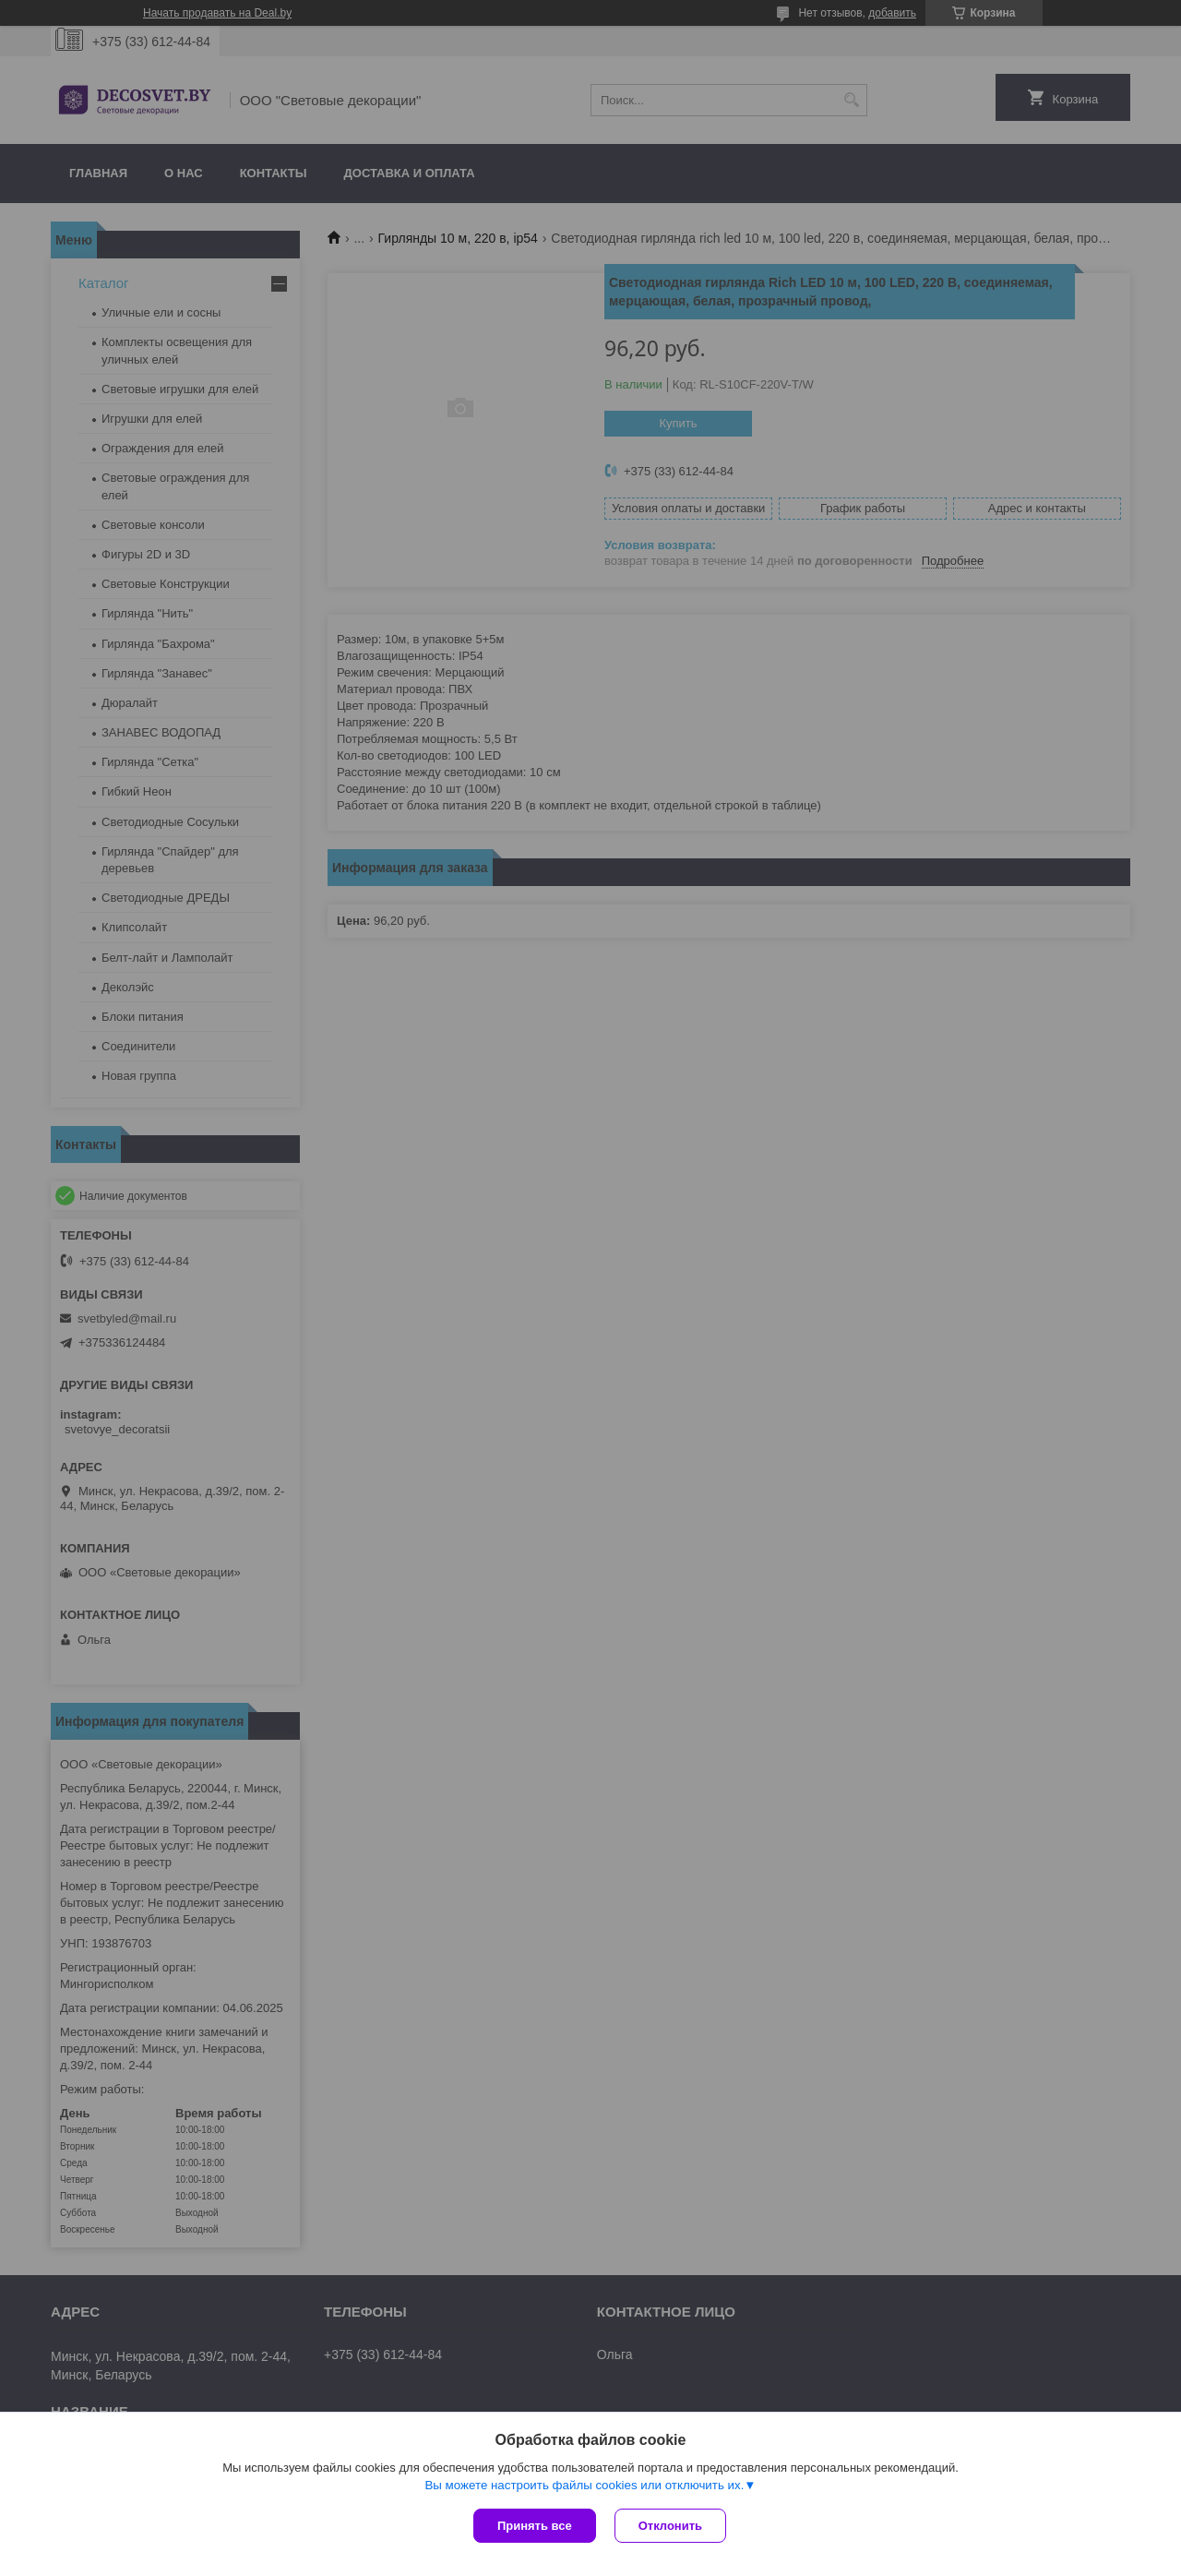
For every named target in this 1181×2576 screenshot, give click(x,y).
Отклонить (670, 2526)
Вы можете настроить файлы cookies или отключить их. (584, 2485)
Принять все (534, 2526)
